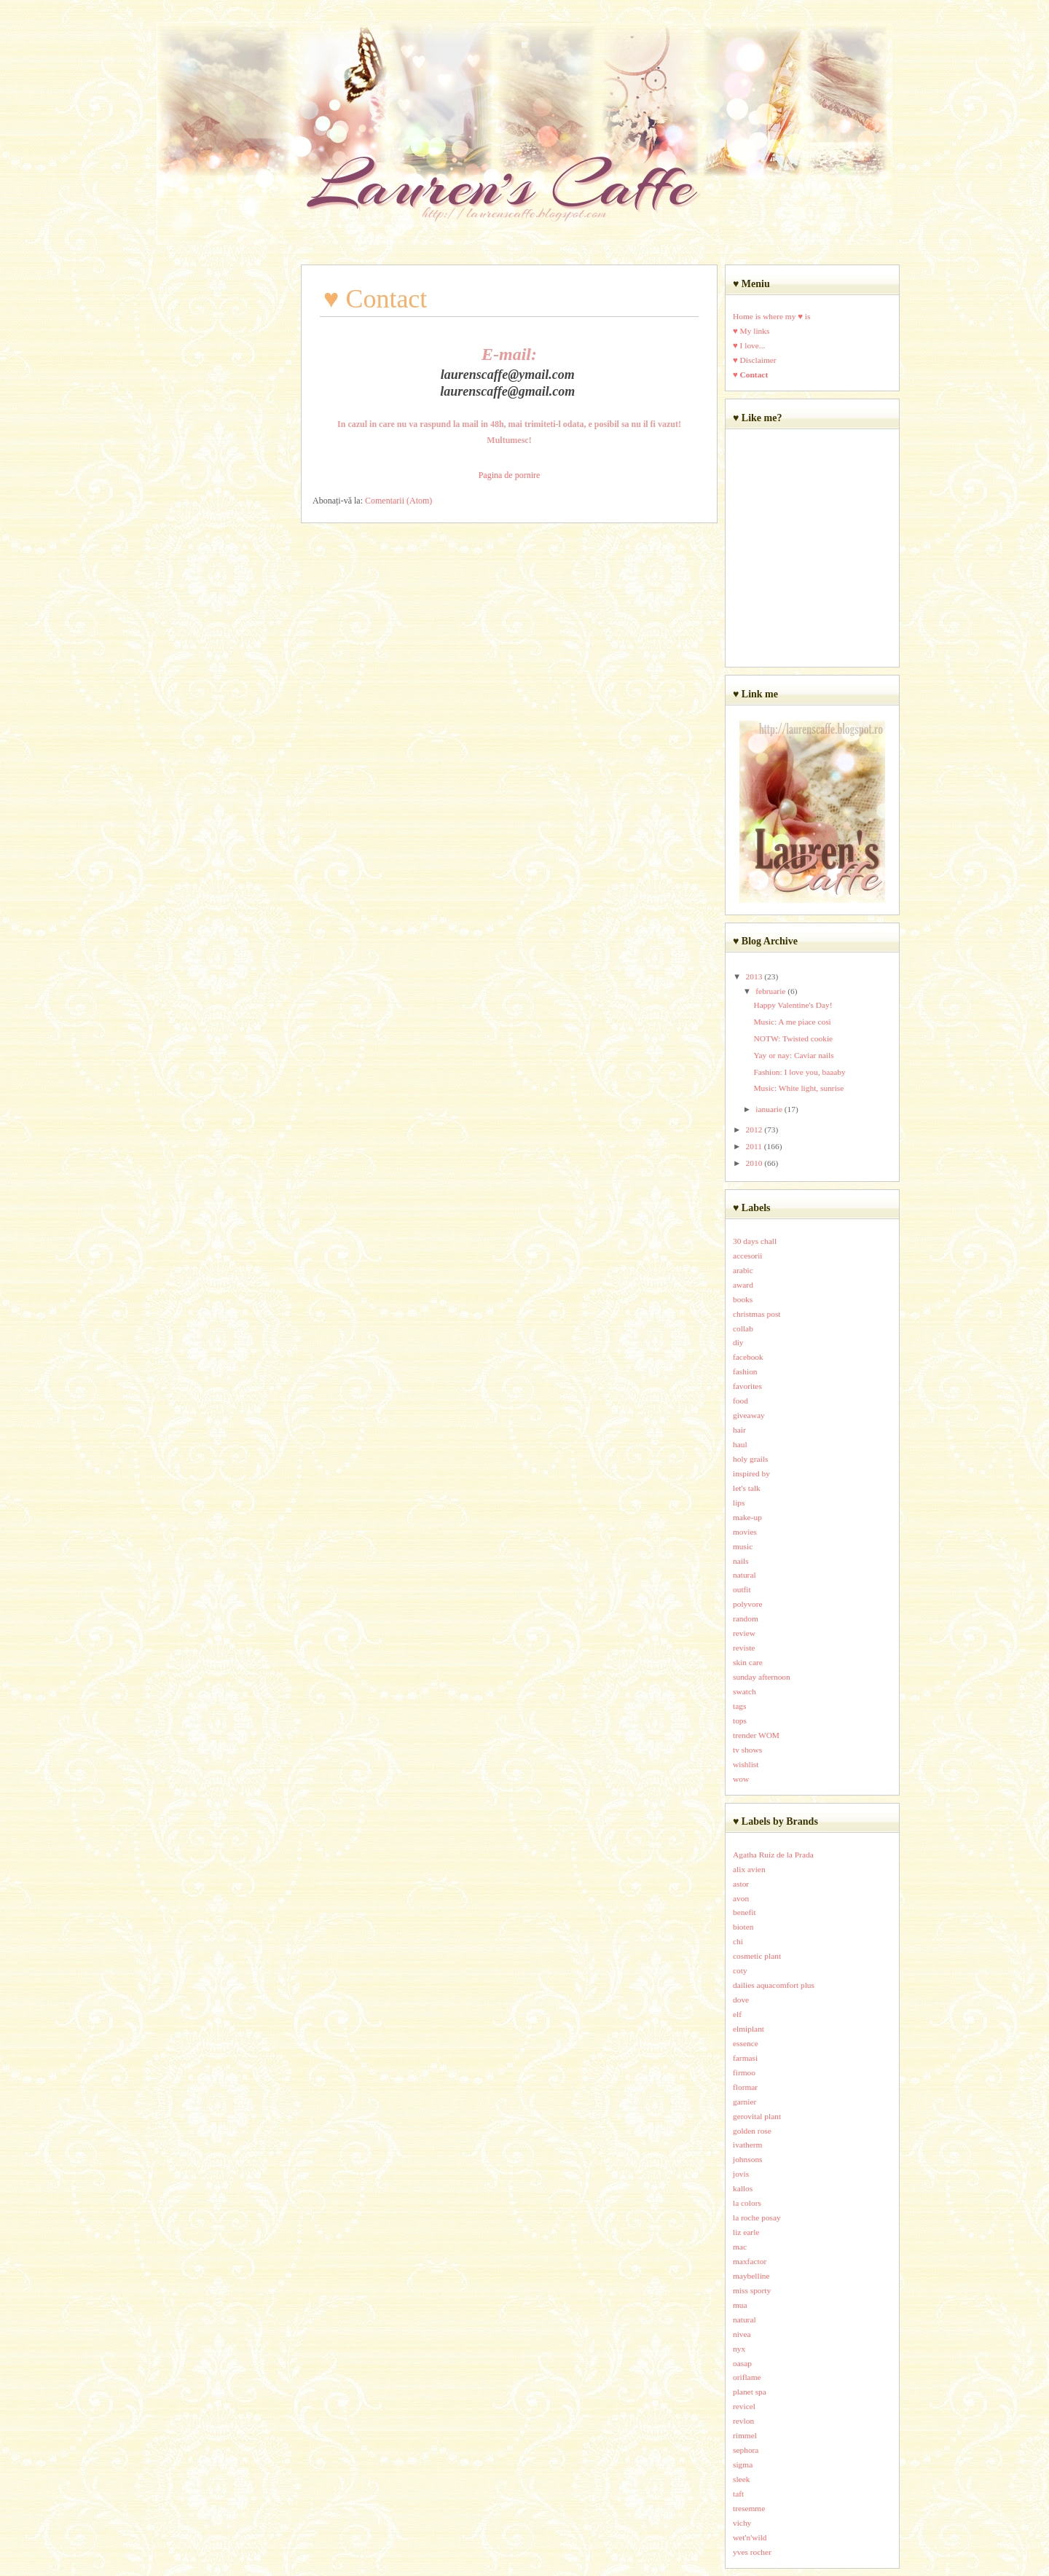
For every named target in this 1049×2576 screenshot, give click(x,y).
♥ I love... (749, 345)
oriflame (747, 2377)
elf (737, 2014)
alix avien (749, 1869)
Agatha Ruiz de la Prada (773, 1854)
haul (740, 1444)
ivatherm (748, 2144)
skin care (748, 1662)
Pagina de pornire (510, 475)
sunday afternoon (761, 1676)
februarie (770, 991)
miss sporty (752, 2290)
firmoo (744, 2072)
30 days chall (755, 1241)
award (743, 1284)
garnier (744, 2101)
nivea (742, 2334)
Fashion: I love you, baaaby (799, 1072)
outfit (742, 1589)
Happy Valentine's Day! (792, 1005)
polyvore (748, 1604)
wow (741, 1778)
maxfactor (749, 2261)
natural (744, 1574)
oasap (742, 2363)
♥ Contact (750, 374)
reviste (744, 1647)
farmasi (745, 2058)
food (740, 1400)
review (744, 1633)
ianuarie (768, 1109)
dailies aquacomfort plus (773, 1985)
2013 (754, 976)
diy (738, 1342)
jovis (741, 2173)
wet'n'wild (750, 2537)
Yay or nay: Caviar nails (793, 1055)
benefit (744, 1912)
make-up (747, 1517)
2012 (754, 1129)
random (745, 1618)
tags (739, 1706)
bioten (743, 1926)
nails (741, 1561)
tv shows (747, 1749)
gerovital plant (757, 2116)
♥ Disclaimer (755, 360)
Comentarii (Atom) (398, 501)
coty (740, 1970)
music (743, 1546)
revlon (743, 2420)
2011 (754, 1146)
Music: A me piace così (791, 1021)
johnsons (748, 2159)
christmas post (757, 1313)
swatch (744, 1691)
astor (741, 1883)
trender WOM (756, 1735)
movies (745, 1531)
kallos (743, 2188)
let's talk (747, 1488)
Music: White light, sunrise (798, 1088)
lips (738, 1502)
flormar (745, 2087)
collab (743, 1328)
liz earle (746, 2232)
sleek (741, 2479)
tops (740, 1720)
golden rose (752, 2130)
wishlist (745, 1764)
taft (738, 2493)
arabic (743, 1270)
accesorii (747, 1255)
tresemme (749, 2508)
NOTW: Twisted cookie (793, 1038)
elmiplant (748, 2028)
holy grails (750, 1459)
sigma (743, 2464)
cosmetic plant (757, 1955)
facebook (748, 1356)
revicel (744, 2406)
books (743, 1299)
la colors (747, 2203)
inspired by (751, 1473)
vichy (742, 2522)
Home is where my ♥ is (771, 316)
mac (740, 2246)
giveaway (749, 1415)
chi (738, 1941)
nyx (739, 2348)
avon (741, 1898)
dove (741, 1999)
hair (739, 1429)
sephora (745, 2450)
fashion (745, 1371)
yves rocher (752, 2552)
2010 (754, 1163)
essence (745, 2043)
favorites (747, 1386)
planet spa (749, 2391)
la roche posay (757, 2217)
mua (740, 2305)
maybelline (751, 2275)
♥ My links (751, 330)
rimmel (745, 2435)
